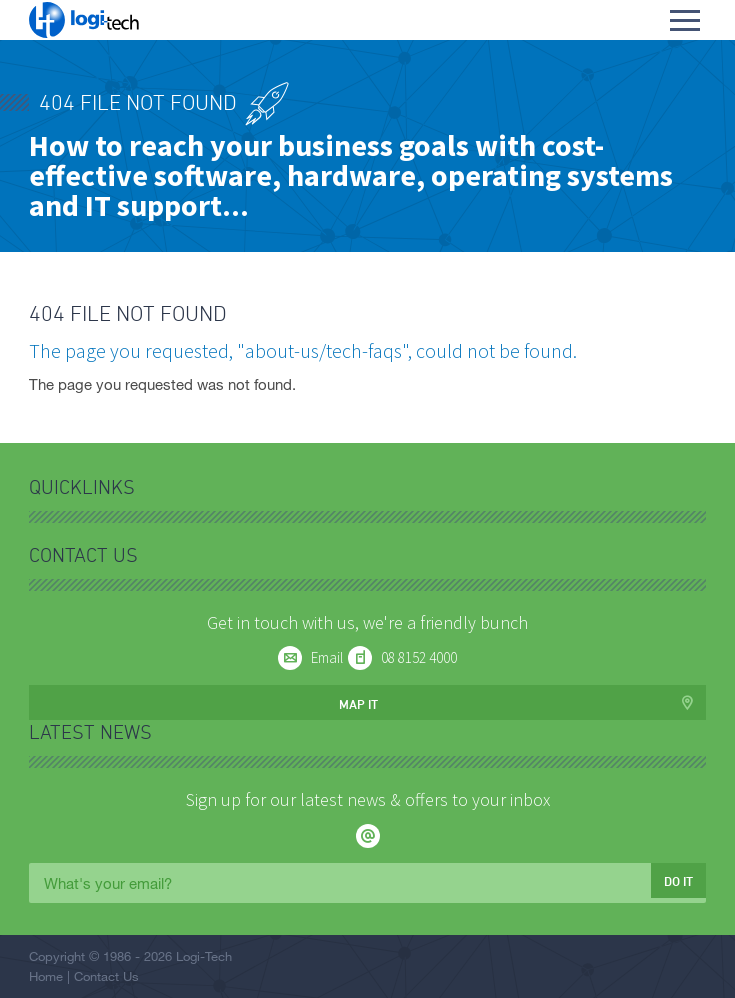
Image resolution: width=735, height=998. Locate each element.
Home (46, 976)
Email (327, 657)
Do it (678, 881)
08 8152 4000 (419, 657)
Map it (358, 704)
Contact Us (106, 976)
